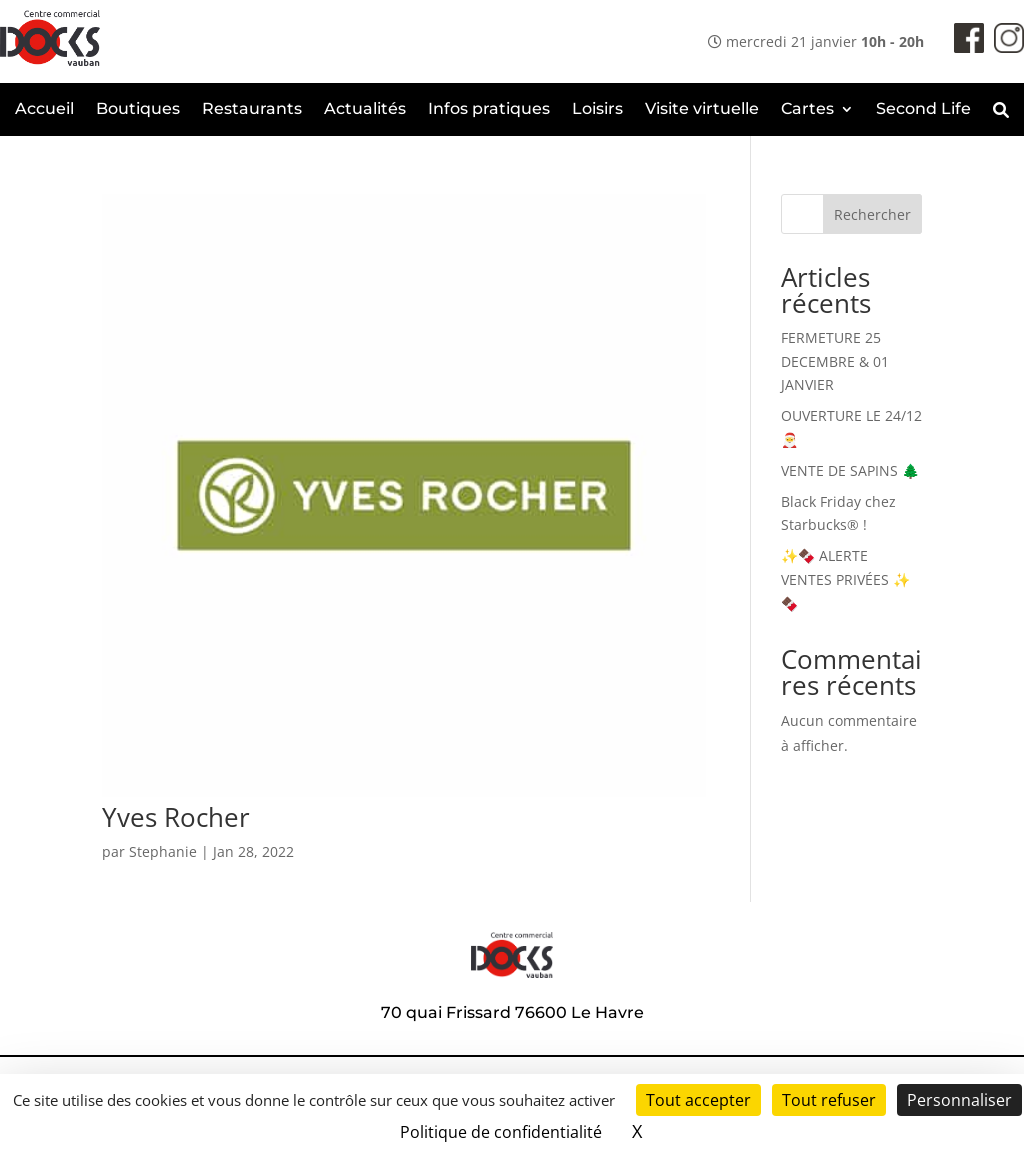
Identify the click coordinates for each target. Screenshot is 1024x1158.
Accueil (44, 110)
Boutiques (138, 110)
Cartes (807, 110)
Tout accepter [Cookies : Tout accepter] (698, 1100)
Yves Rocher (176, 817)
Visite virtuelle (702, 110)
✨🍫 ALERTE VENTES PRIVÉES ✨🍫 (845, 579)
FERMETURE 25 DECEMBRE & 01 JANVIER (835, 361)
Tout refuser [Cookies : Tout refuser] (829, 1100)
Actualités (365, 110)
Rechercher (872, 214)
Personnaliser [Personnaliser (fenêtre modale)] (959, 1100)
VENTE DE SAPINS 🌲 (850, 470)
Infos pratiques (489, 110)
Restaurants (252, 110)
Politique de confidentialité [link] (501, 1132)
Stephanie (163, 851)
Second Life (923, 110)
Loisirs (597, 110)
